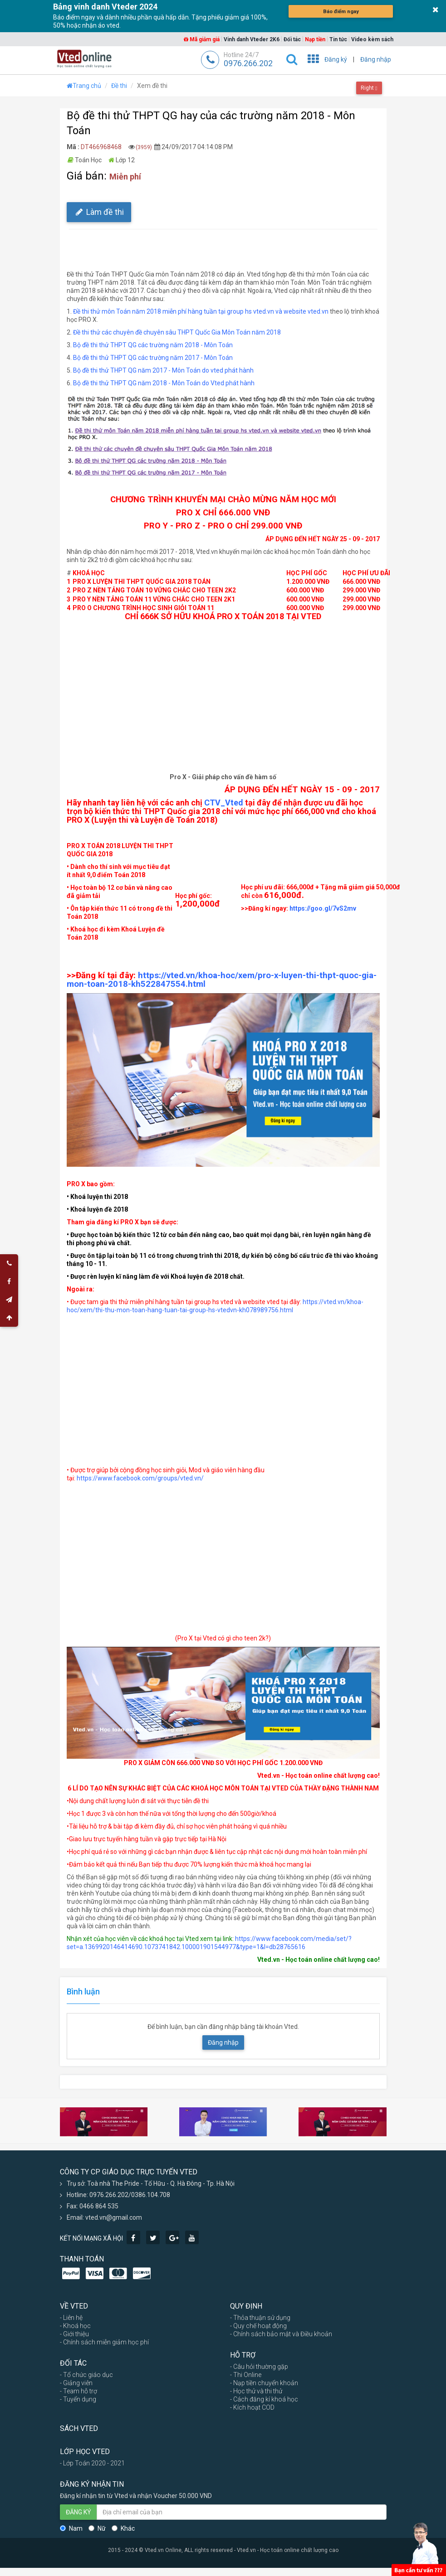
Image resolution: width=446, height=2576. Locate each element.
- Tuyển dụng (78, 2399)
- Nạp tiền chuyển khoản (264, 2383)
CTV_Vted (223, 802)
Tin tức (338, 39)
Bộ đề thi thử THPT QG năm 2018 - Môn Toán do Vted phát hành (164, 383)
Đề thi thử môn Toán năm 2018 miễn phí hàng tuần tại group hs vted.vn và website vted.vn (200, 311)
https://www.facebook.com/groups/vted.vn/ (140, 1478)
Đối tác (292, 39)
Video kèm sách (372, 39)
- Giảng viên (76, 2383)
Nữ (97, 2528)
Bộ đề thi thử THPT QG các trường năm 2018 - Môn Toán (153, 345)
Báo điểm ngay (340, 11)
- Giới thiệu (74, 2334)
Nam (71, 2528)
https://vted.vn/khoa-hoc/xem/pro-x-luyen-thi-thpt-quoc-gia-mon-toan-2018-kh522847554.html (222, 979)
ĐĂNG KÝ (78, 2512)
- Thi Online (245, 2374)
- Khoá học (75, 2325)
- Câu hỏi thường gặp (259, 2366)
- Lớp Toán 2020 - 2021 (92, 2463)
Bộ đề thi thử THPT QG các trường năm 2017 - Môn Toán (153, 357)
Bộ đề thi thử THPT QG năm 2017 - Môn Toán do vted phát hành (163, 370)
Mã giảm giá (202, 39)
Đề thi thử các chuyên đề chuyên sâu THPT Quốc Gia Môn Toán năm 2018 (177, 332)
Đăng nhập (375, 59)
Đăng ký (335, 59)
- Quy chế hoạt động (258, 2325)
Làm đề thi (99, 212)
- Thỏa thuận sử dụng (260, 2317)
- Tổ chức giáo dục (86, 2374)
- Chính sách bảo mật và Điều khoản (281, 2334)
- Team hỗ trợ (78, 2391)
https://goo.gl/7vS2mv (322, 908)
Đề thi (119, 85)
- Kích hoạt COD (252, 2407)
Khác (123, 2528)
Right (369, 88)
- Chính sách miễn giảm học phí (104, 2342)
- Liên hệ (71, 2317)
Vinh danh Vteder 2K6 (251, 39)
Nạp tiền (315, 39)
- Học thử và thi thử (256, 2391)
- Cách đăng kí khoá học (264, 2399)
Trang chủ (84, 85)
